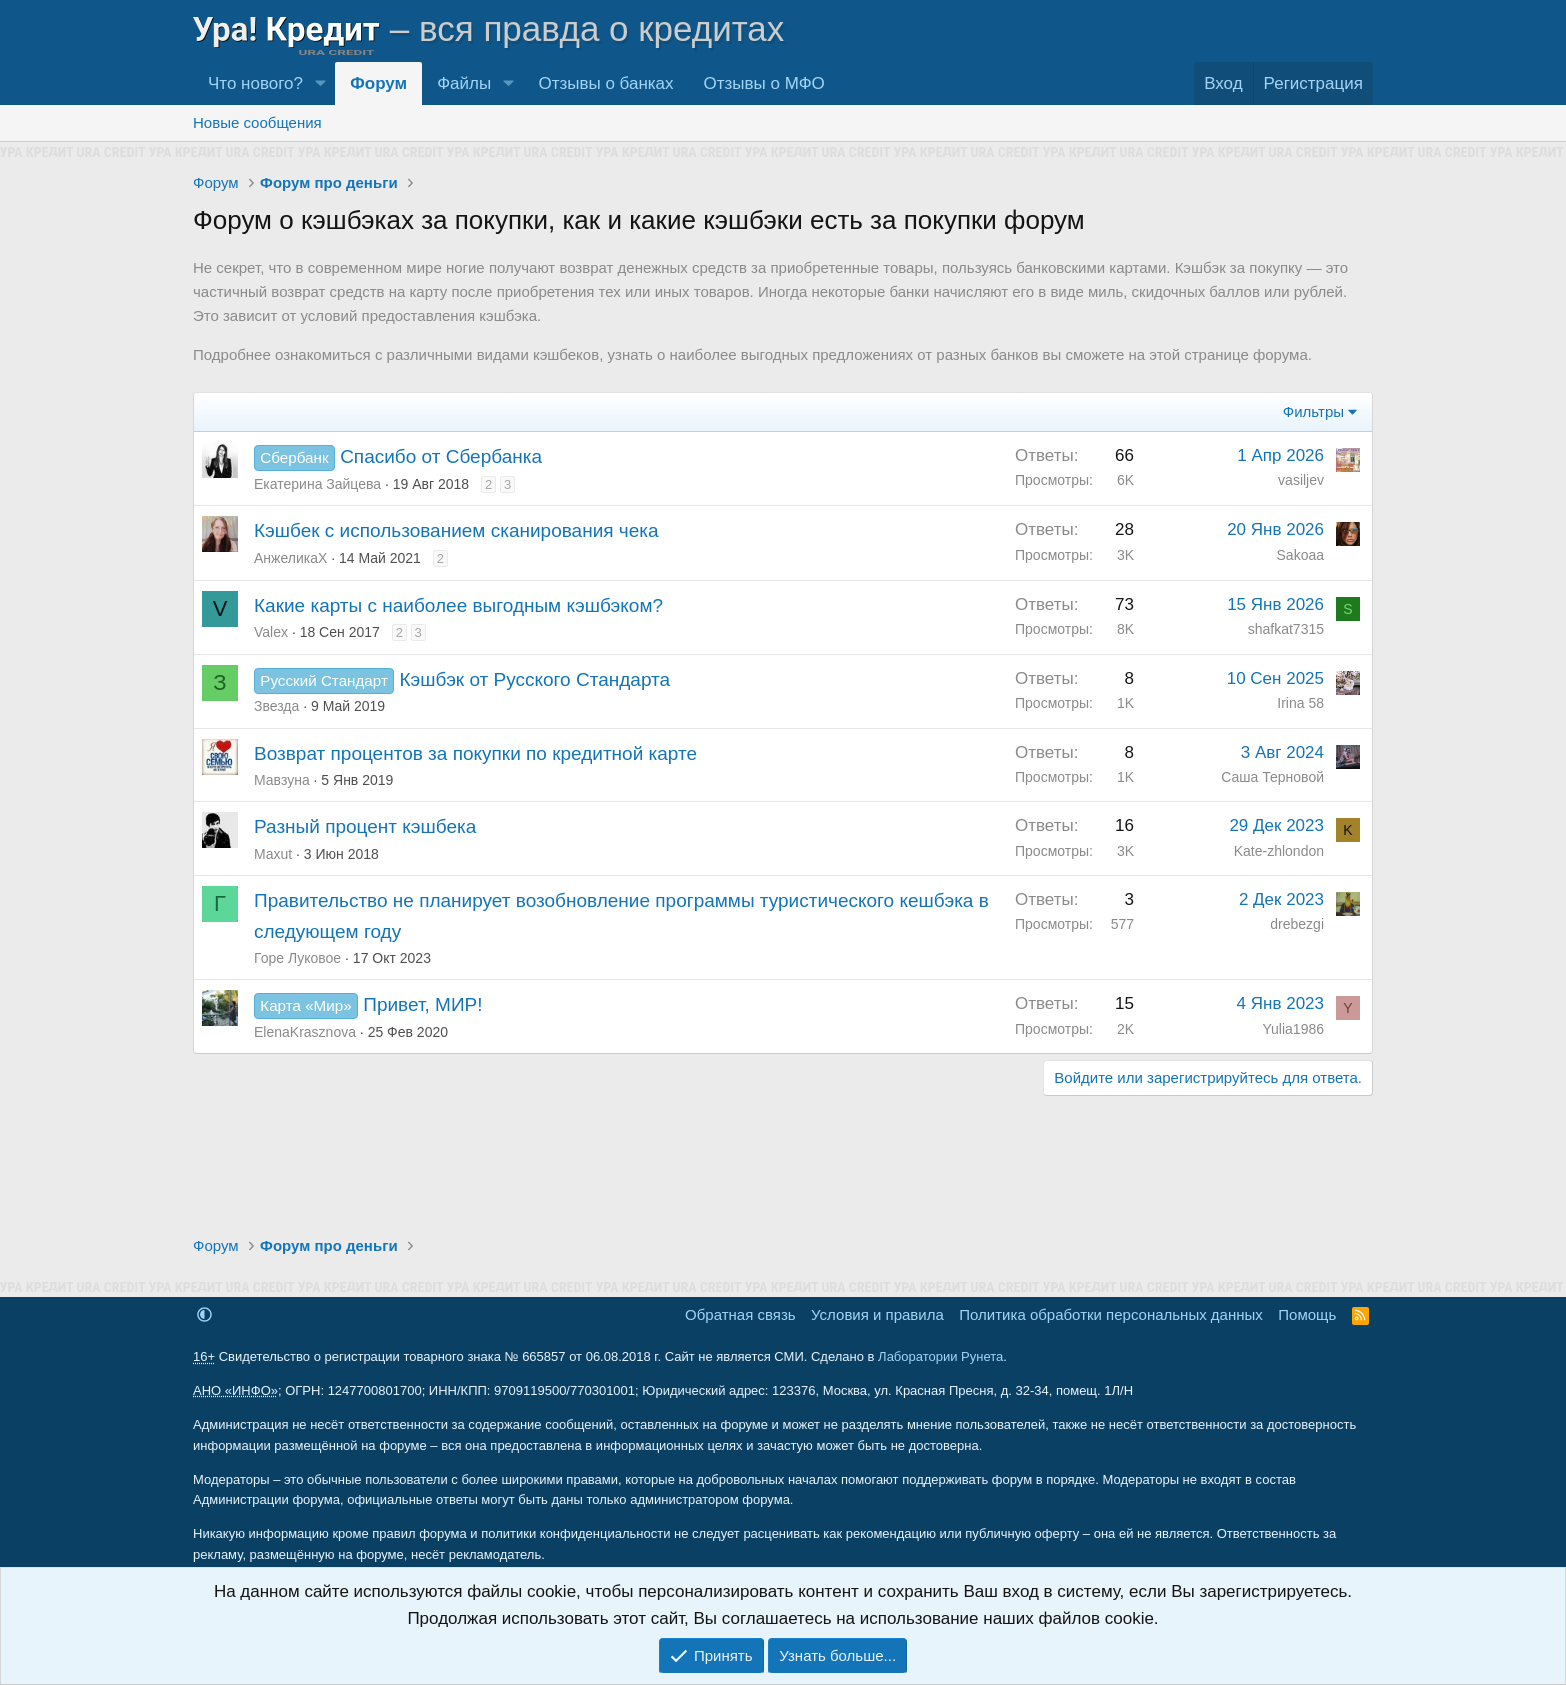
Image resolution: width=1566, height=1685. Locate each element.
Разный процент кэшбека (365, 826)
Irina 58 (1300, 703)
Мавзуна (282, 780)
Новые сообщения (257, 122)
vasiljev (1301, 480)
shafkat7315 (1286, 629)
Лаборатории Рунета (940, 1356)
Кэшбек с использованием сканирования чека (456, 530)
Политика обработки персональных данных (1110, 1314)
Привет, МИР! (422, 1004)
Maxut (273, 854)
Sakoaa (1300, 555)
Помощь (1307, 1314)
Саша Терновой (1272, 777)
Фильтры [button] (1313, 411)
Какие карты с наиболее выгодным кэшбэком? (458, 605)
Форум (378, 83)
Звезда (276, 706)
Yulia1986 (1293, 1029)
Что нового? (255, 83)
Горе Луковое (297, 958)
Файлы (464, 83)
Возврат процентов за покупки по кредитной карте (475, 753)
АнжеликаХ (290, 558)
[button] (320, 83)
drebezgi (1297, 924)
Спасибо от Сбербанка (441, 456)
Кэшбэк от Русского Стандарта (534, 679)
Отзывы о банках (605, 83)
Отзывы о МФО (764, 83)
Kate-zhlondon (1279, 851)
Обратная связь (740, 1314)
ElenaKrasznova (305, 1032)
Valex (271, 632)
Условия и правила (877, 1314)
